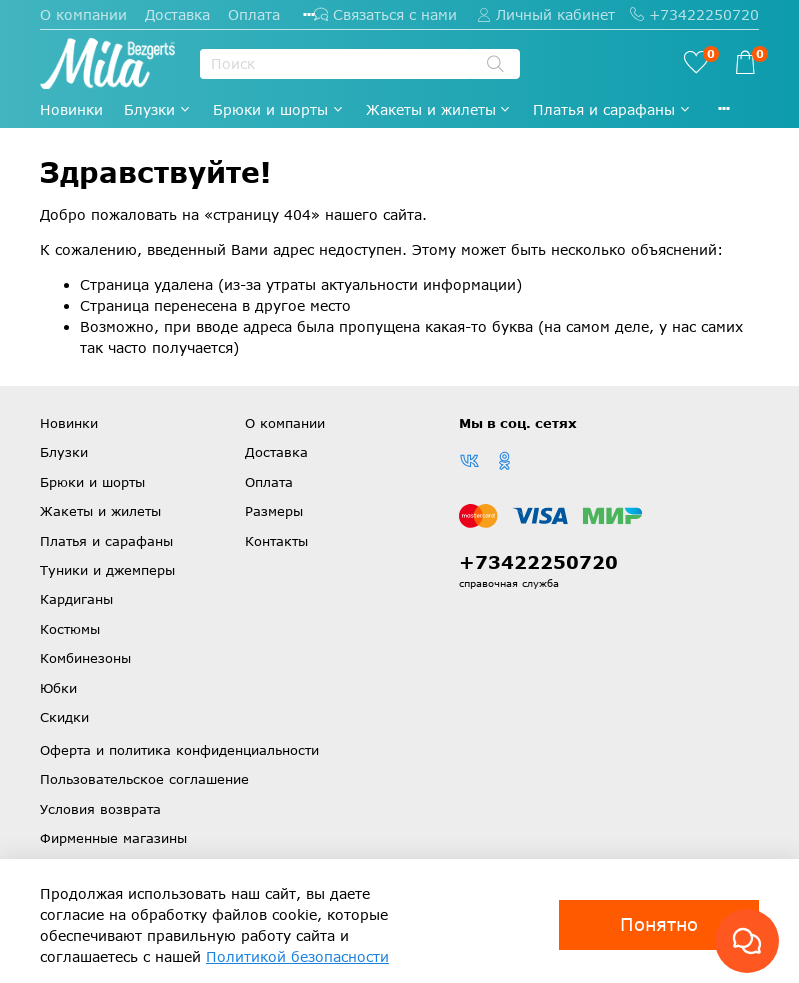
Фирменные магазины (113, 838)
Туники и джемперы (107, 570)
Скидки (64, 717)
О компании (83, 14)
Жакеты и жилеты (439, 109)
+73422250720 (694, 14)
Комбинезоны (85, 658)
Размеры (274, 511)
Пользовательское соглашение (144, 779)
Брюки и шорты (279, 109)
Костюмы (70, 629)
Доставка (177, 14)
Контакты (276, 541)
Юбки (58, 688)
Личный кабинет (546, 14)
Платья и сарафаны (612, 109)
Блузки (158, 109)
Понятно (659, 924)
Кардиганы (76, 599)
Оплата (254, 14)
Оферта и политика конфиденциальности (179, 750)
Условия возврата (100, 809)
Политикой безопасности (297, 956)
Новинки (71, 109)
